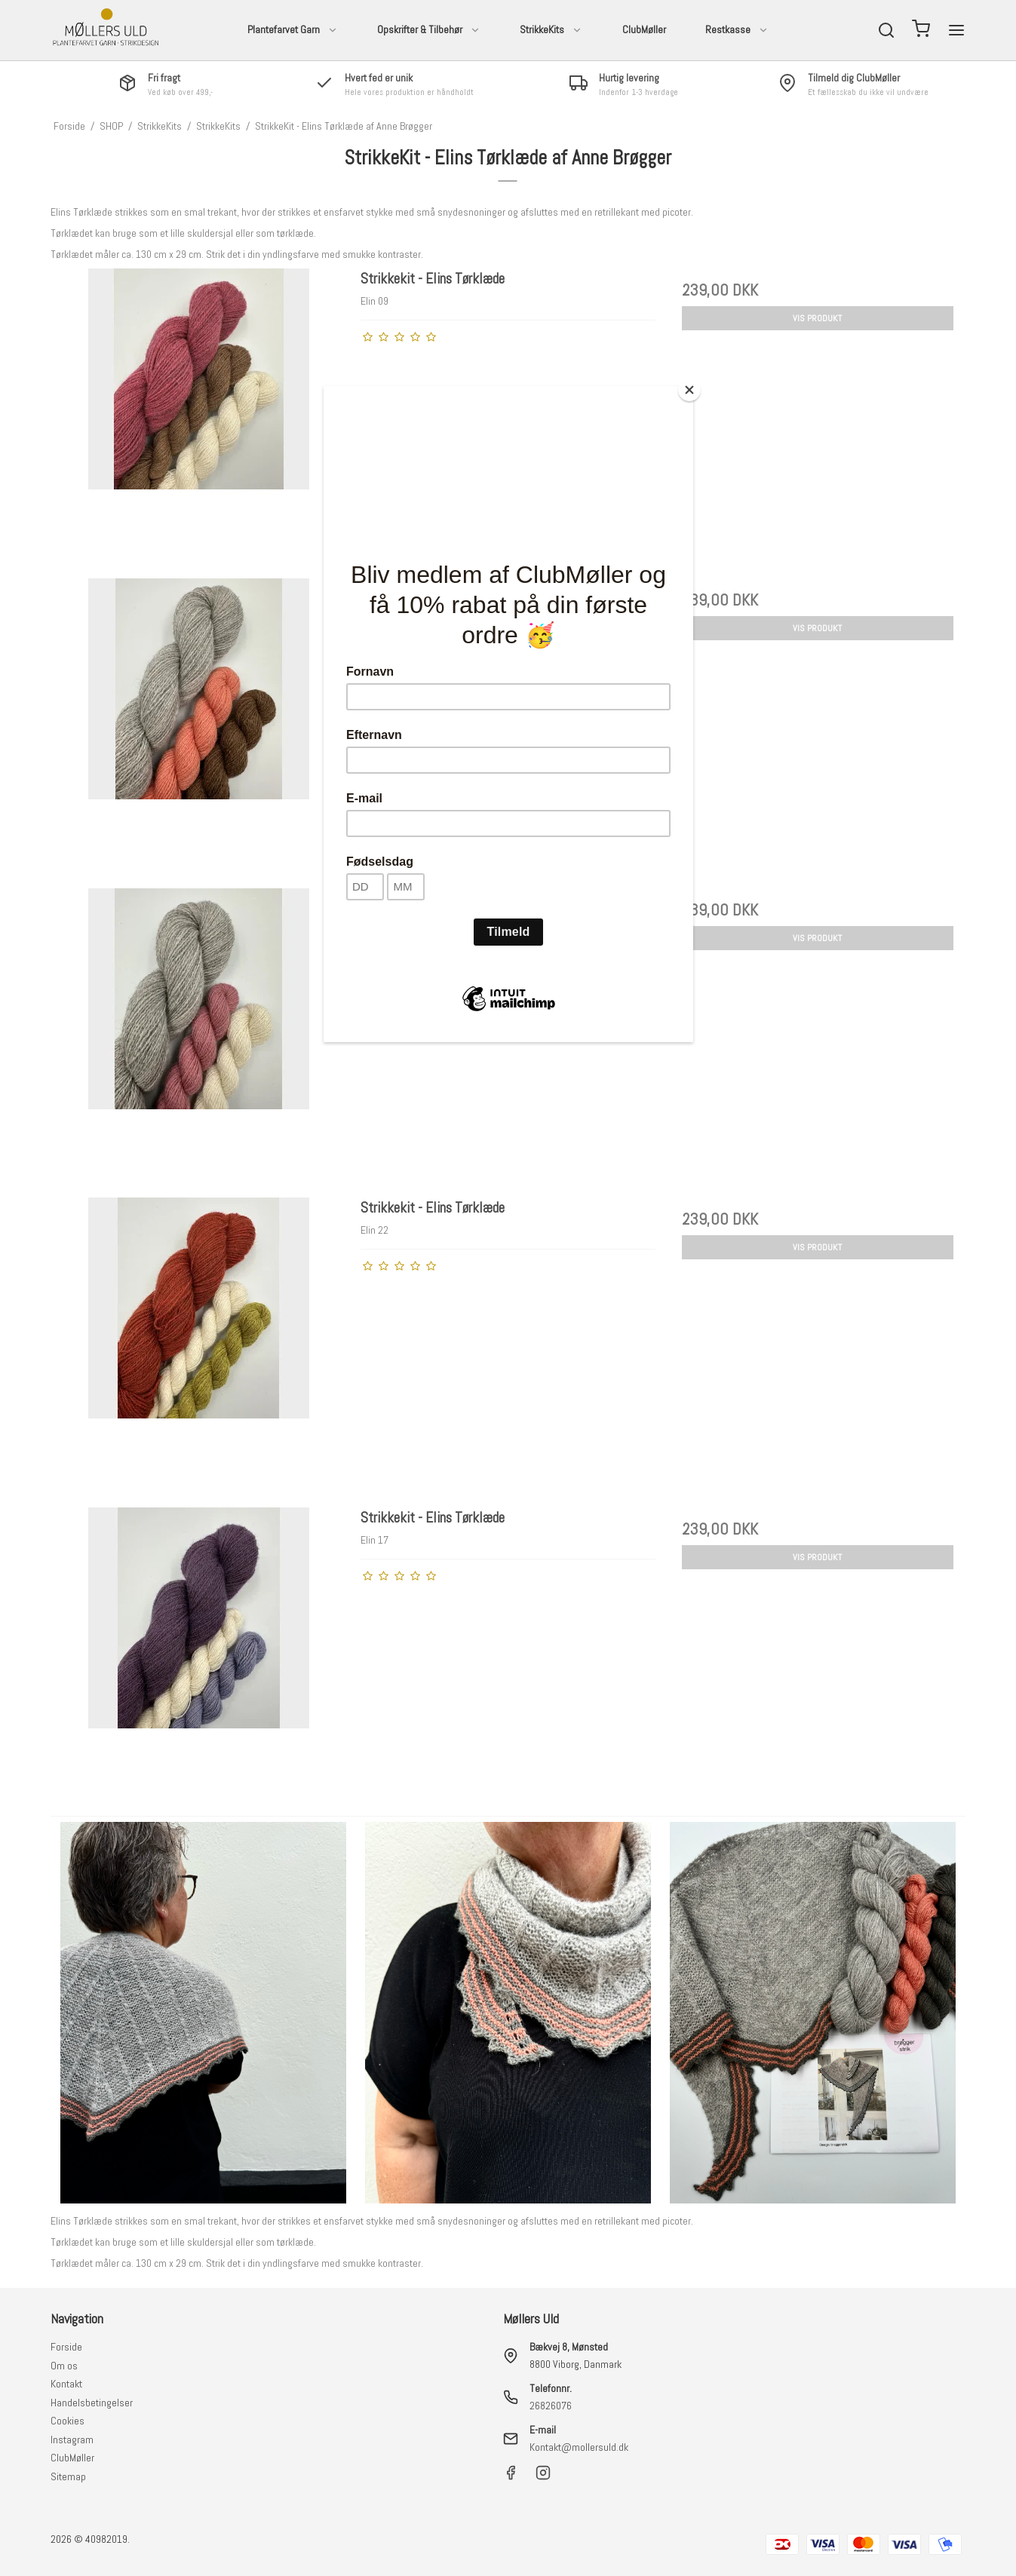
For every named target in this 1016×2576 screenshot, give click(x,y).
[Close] (689, 390)
